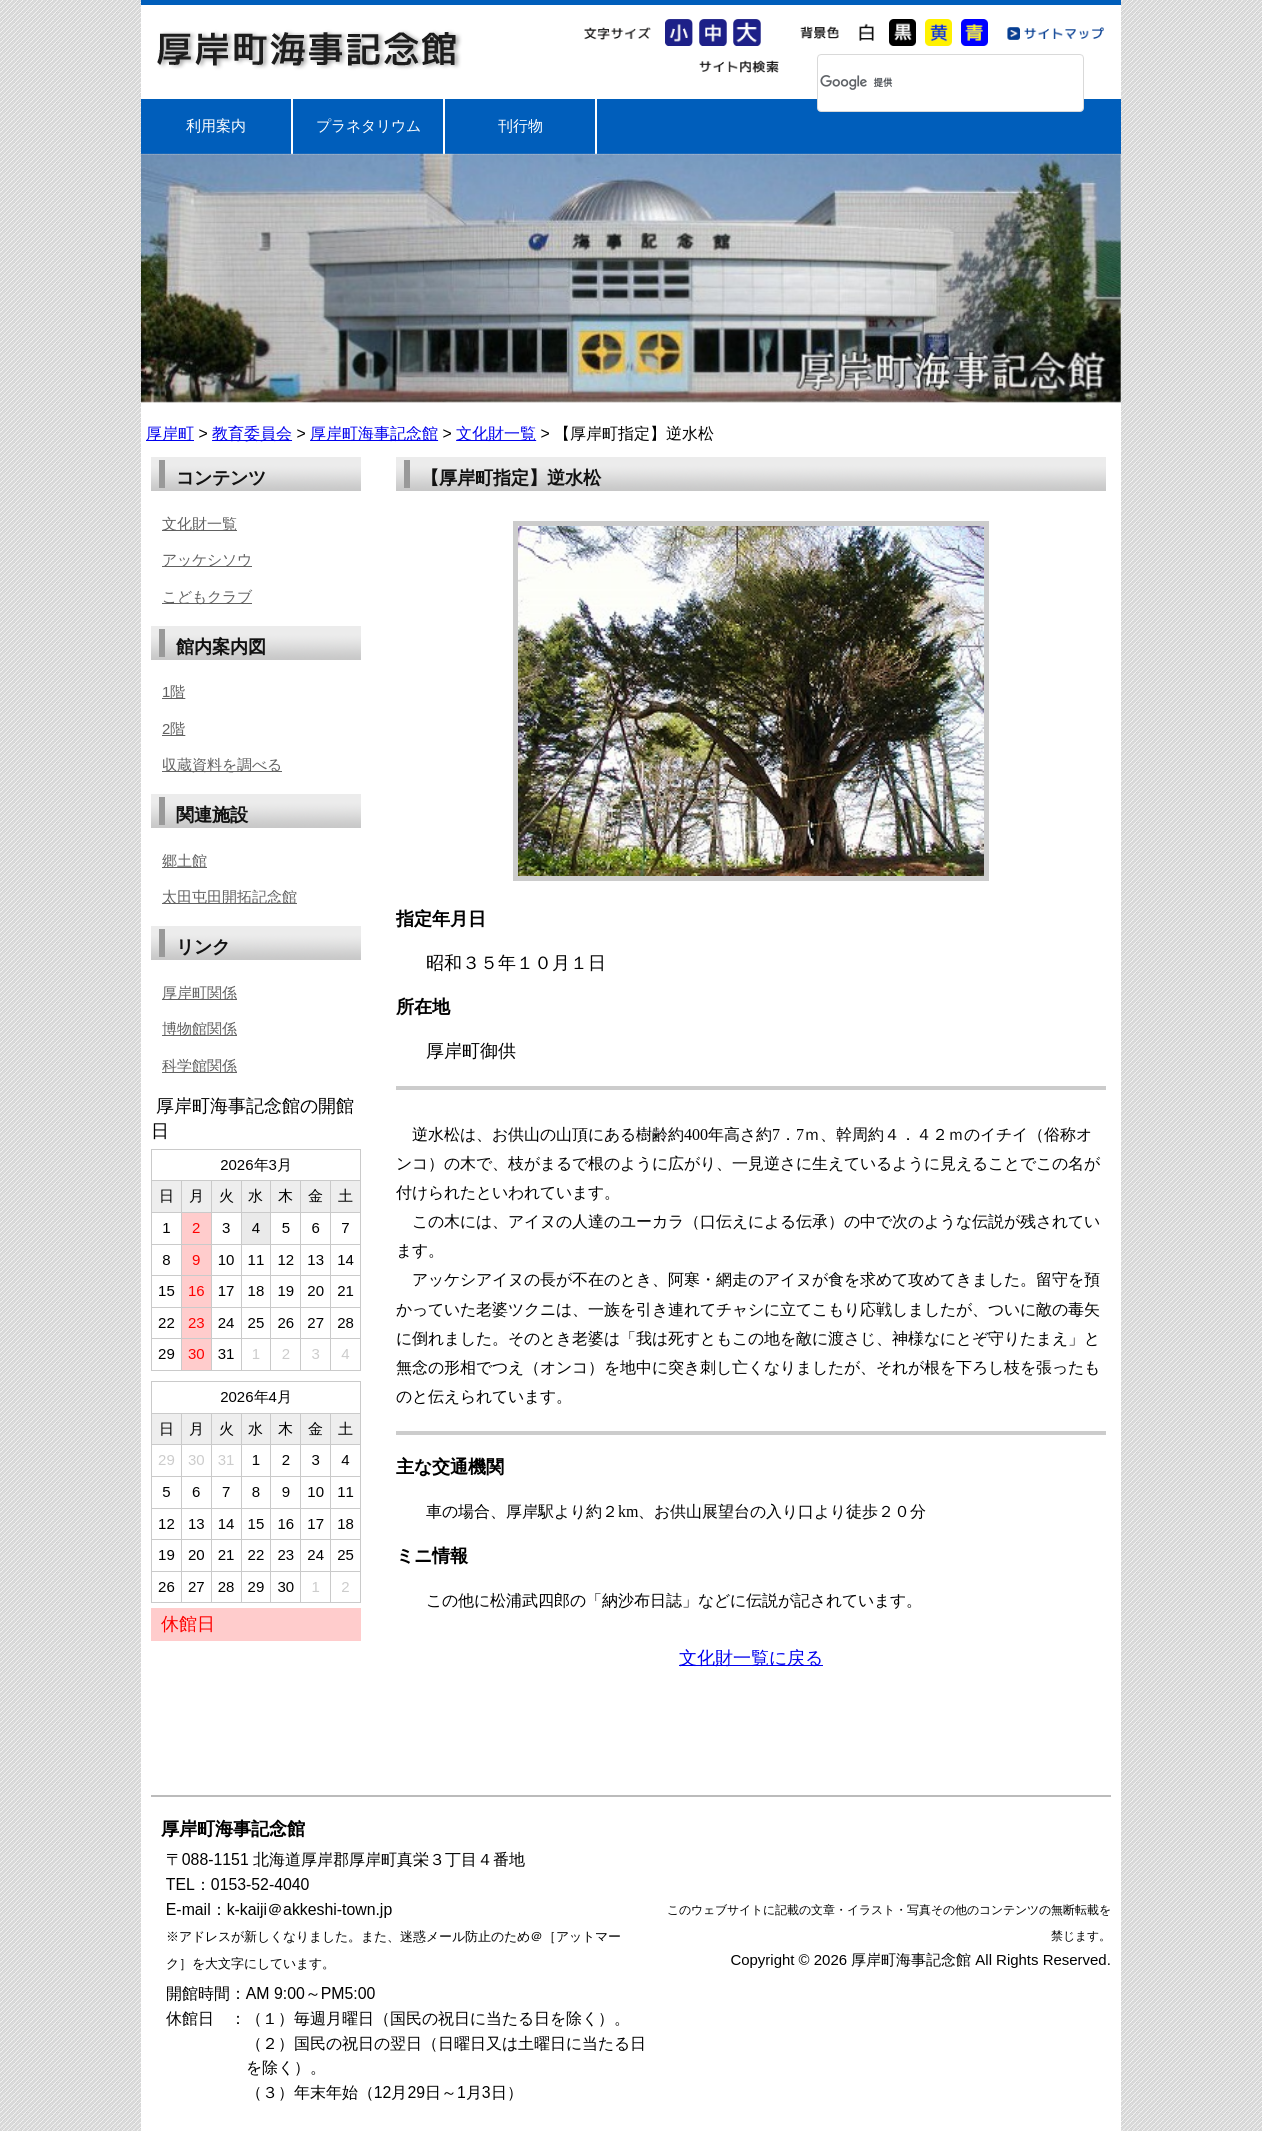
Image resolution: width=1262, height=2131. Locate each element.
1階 (173, 691)
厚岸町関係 (199, 992)
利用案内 (216, 125)
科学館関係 (199, 1065)
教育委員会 (252, 433)
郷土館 (184, 860)
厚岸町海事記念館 (309, 49)
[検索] (924, 83)
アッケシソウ (207, 559)
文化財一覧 (496, 433)
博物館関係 (199, 1028)
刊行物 (520, 125)
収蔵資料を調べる (222, 764)
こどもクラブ (207, 596)
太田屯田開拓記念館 (229, 896)
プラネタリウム (368, 125)
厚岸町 (170, 433)
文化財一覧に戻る (751, 1658)
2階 (173, 728)
